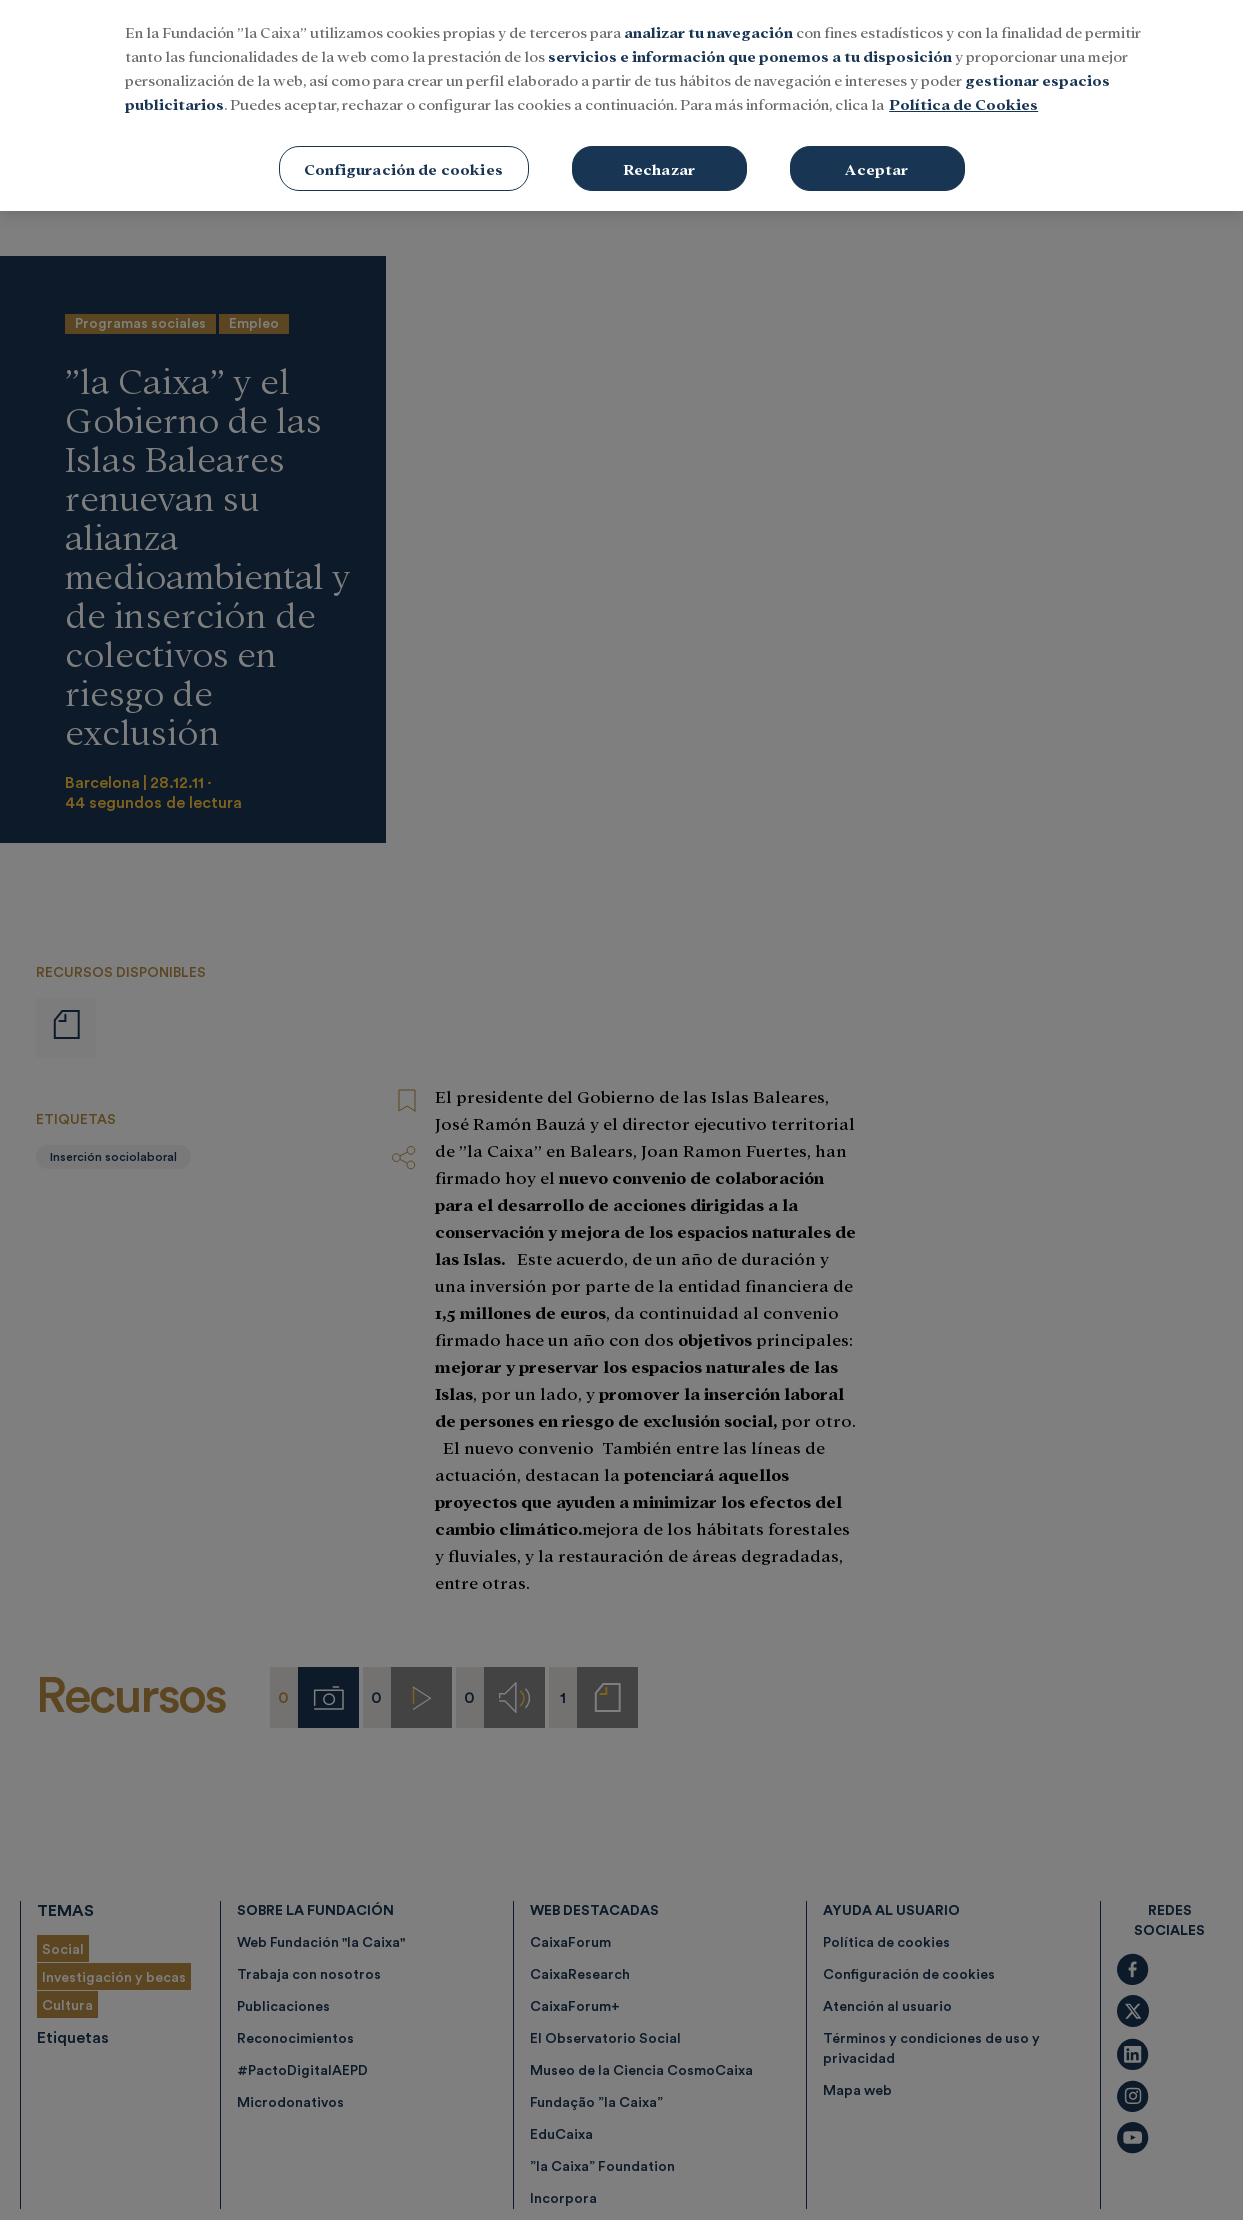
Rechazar (659, 72)
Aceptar (876, 72)
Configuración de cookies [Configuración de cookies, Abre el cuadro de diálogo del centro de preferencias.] (403, 72)
